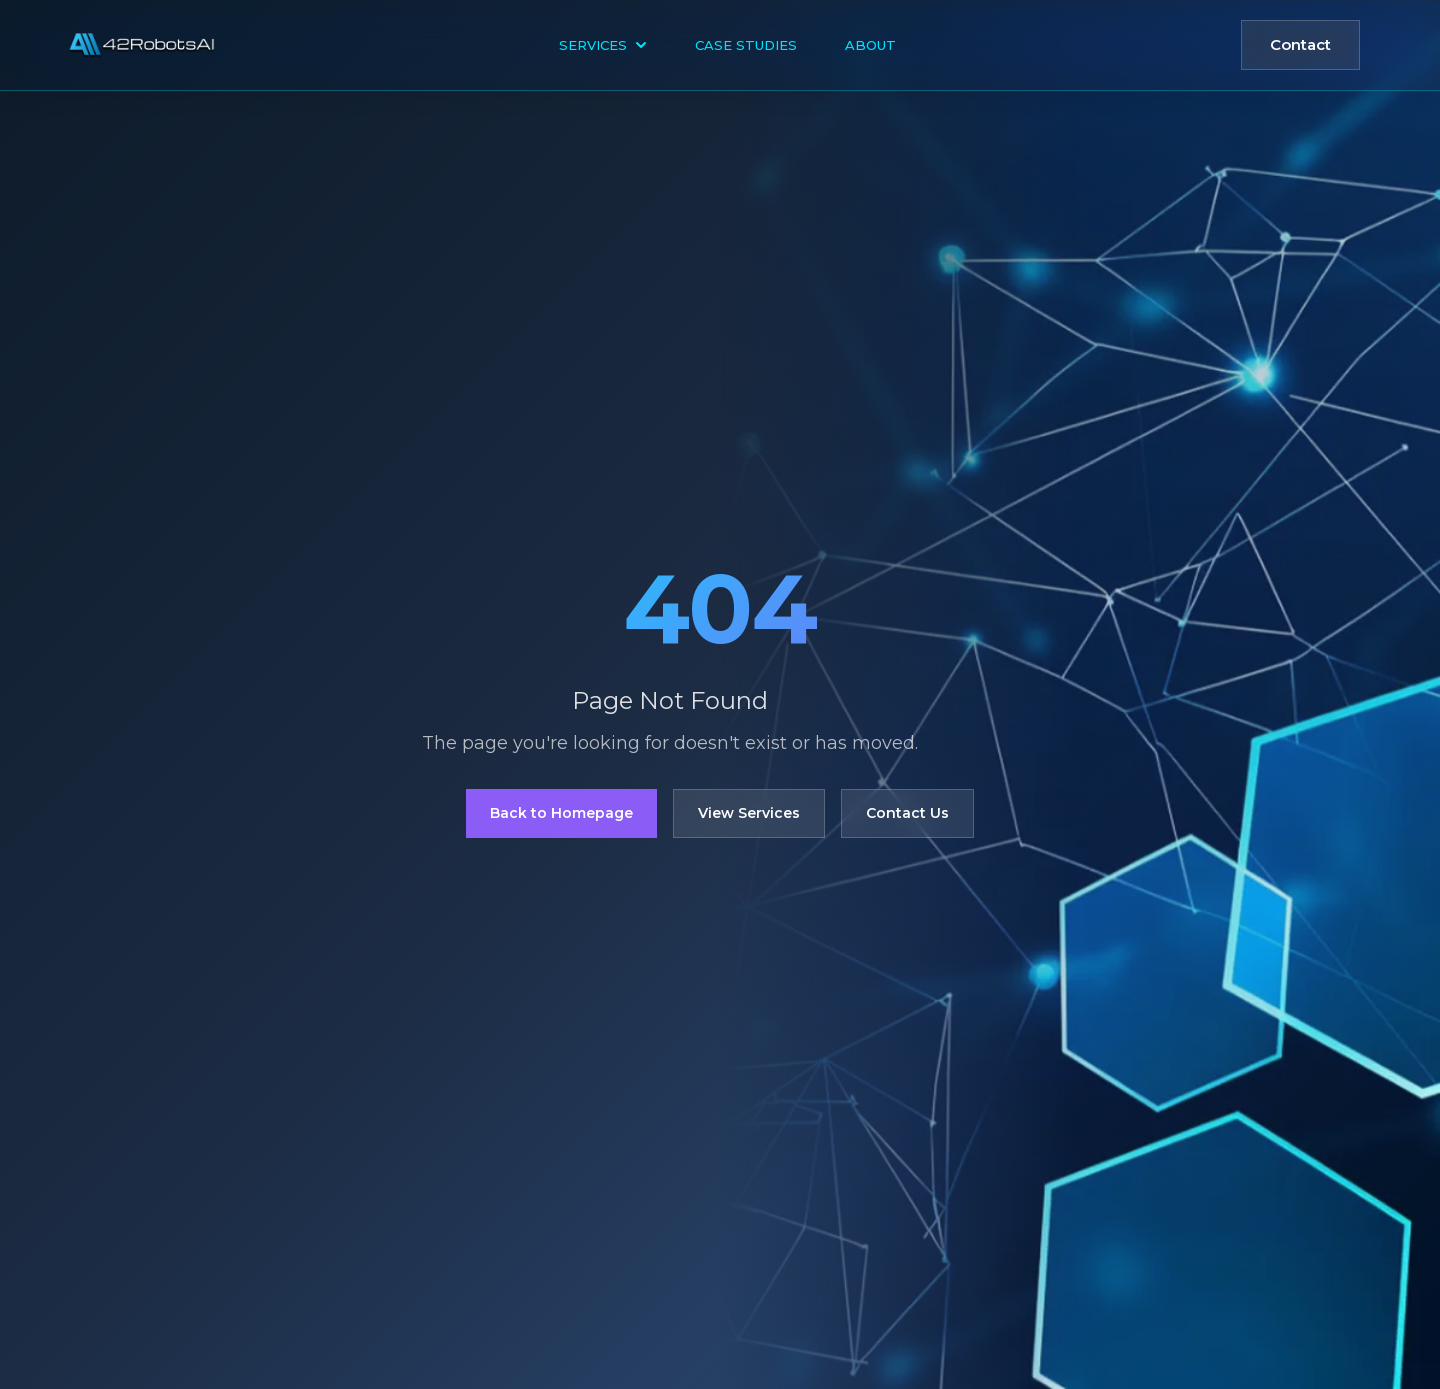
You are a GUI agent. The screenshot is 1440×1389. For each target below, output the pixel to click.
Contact (1300, 44)
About (870, 45)
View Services (749, 813)
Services (603, 45)
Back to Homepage (561, 813)
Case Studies (746, 45)
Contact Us (907, 813)
